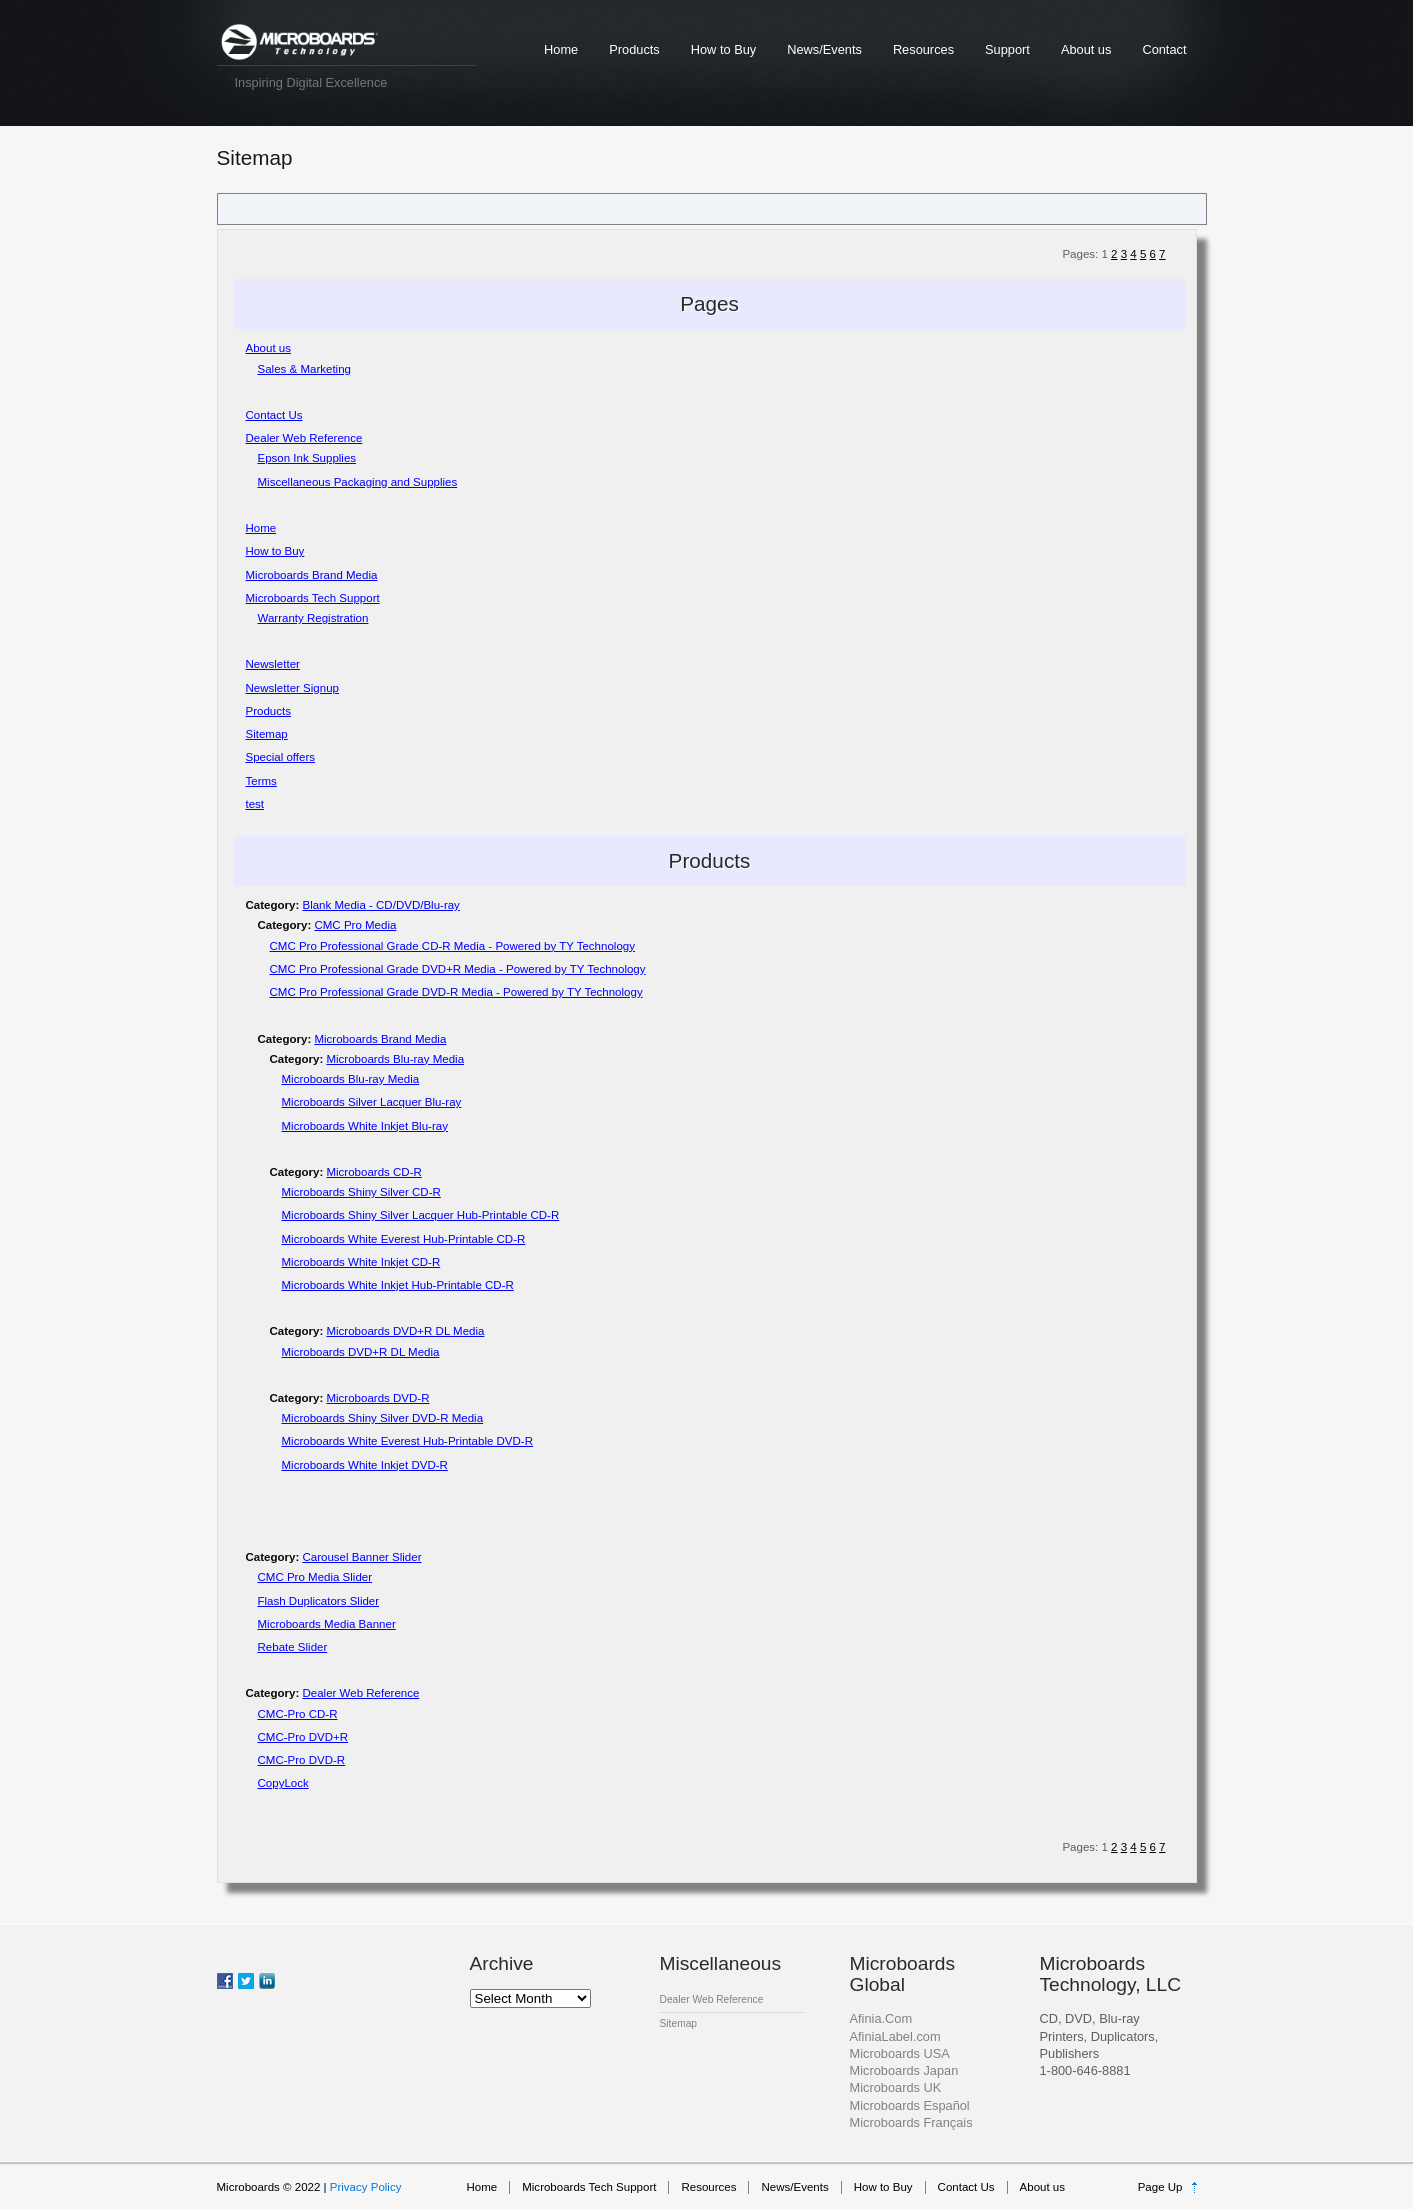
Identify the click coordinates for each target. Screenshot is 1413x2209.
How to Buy (723, 49)
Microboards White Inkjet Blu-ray (365, 1126)
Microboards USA (900, 2053)
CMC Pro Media (355, 925)
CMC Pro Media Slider (315, 1577)
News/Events (824, 49)
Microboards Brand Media (312, 575)
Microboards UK (896, 2087)
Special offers (281, 757)
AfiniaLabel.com (895, 2036)
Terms (261, 781)
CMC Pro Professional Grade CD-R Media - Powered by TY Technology (452, 946)
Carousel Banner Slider (361, 1557)
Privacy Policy (366, 2187)
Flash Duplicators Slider (319, 1601)
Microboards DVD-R (377, 1398)
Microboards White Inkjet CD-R (361, 1262)
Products (634, 49)
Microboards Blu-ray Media (395, 1059)
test (255, 804)
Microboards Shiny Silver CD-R (361, 1192)
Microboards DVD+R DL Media (405, 1331)
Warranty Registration (313, 618)
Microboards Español (910, 2105)
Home (561, 49)
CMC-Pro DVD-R (302, 1760)
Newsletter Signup (292, 688)
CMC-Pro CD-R (298, 1714)
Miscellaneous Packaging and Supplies (358, 482)
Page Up (1160, 2187)
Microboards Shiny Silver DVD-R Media (383, 1418)
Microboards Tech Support (313, 598)
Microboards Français (911, 2122)
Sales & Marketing (304, 369)
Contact (1164, 49)
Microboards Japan (904, 2070)
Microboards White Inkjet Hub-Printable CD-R (398, 1285)
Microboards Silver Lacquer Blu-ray (372, 1102)
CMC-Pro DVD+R (303, 1737)
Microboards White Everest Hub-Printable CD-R (404, 1239)
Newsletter (273, 664)
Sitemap (267, 734)
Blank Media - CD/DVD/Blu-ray (380, 905)
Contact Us (274, 415)
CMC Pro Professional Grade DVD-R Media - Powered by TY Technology (456, 992)
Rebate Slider (293, 1647)
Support (1007, 49)
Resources (923, 49)
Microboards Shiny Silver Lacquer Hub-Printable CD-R (421, 1215)
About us (1086, 49)
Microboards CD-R (373, 1172)
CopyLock (283, 1783)
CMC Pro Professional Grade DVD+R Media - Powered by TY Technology (458, 969)
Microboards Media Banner (327, 1624)
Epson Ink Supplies (307, 458)
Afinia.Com (881, 2018)
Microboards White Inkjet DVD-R (365, 1465)
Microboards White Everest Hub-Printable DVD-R (408, 1441)
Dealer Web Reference (304, 438)
